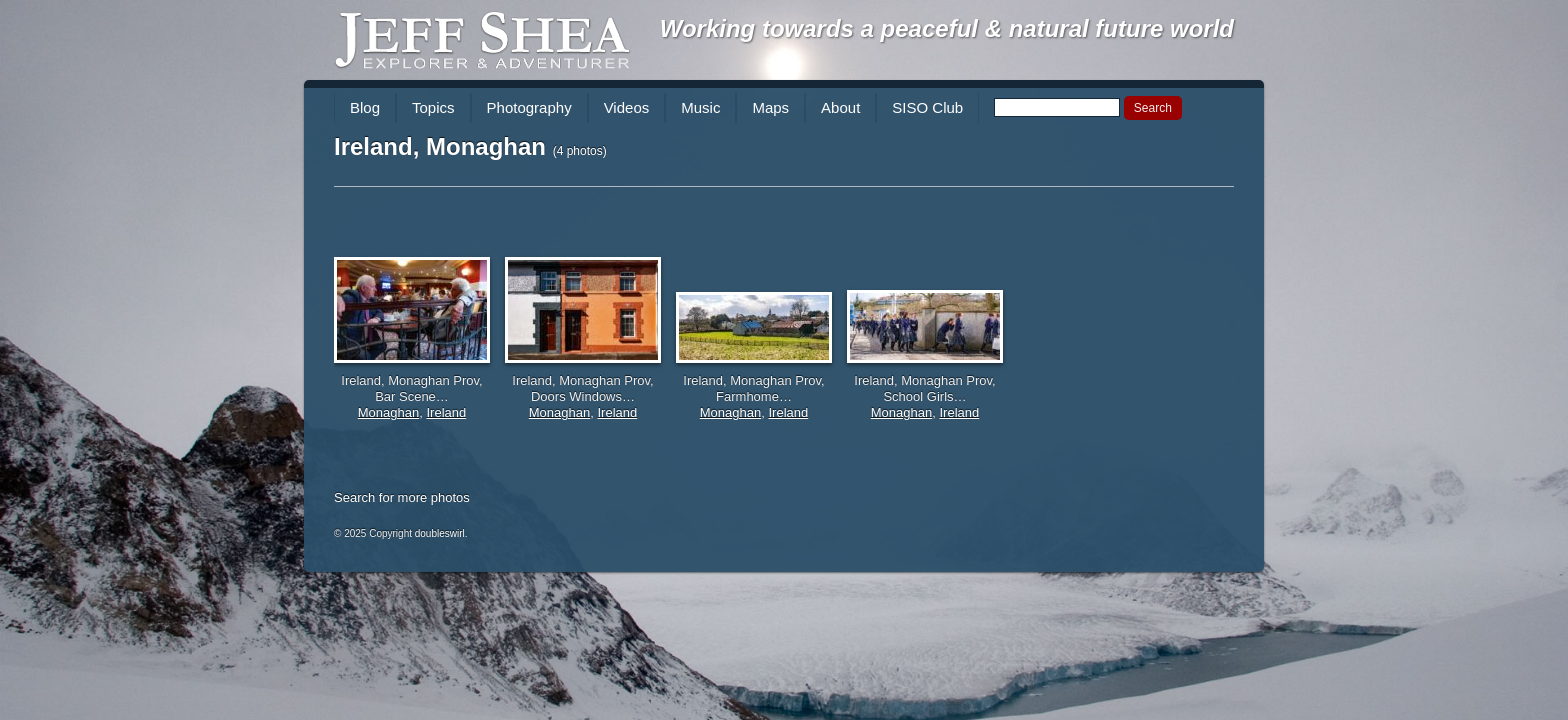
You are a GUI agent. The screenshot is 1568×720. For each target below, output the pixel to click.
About (840, 107)
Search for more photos (402, 497)
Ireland (446, 412)
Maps (770, 107)
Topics (433, 107)
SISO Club (927, 107)
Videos (627, 107)
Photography (529, 107)
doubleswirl (440, 533)
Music (700, 107)
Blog (365, 107)
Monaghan (388, 412)
